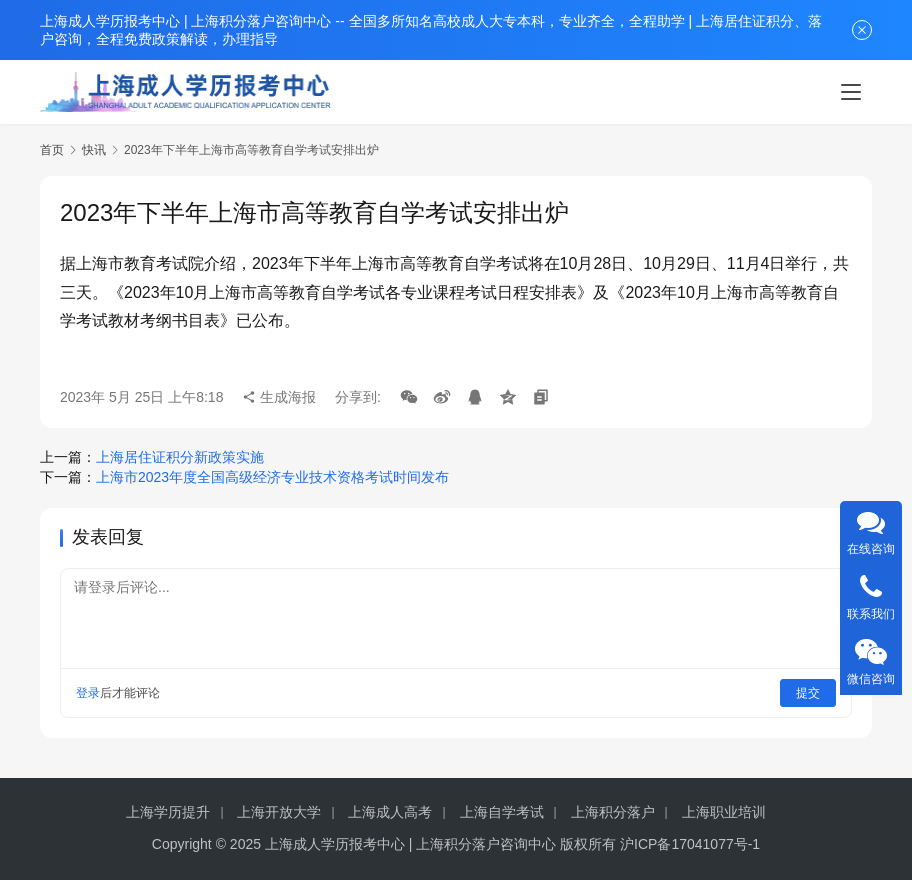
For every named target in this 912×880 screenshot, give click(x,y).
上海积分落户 (613, 812)
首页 (52, 150)
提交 (808, 693)
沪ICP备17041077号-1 (690, 844)
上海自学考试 (502, 812)
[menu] (851, 92)
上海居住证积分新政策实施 (180, 457)
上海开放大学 (279, 812)
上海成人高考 (390, 812)
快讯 (94, 150)
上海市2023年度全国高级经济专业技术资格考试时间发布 (272, 477)
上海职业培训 (724, 812)
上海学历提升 (168, 812)
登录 (88, 693)
